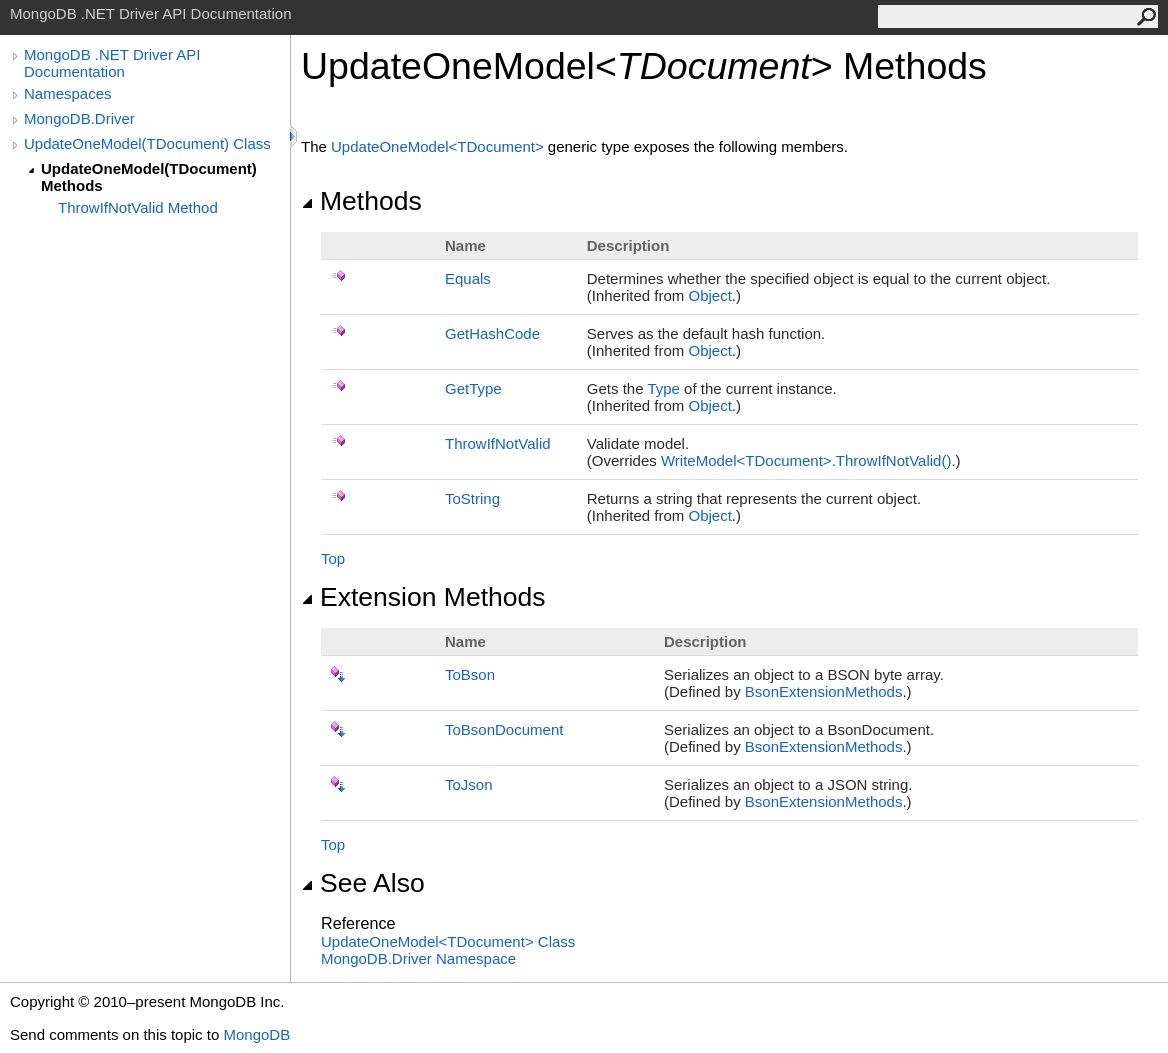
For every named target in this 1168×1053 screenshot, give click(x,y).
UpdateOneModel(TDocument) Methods (149, 177)
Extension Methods (423, 597)
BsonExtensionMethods (824, 691)
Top (333, 558)
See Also (363, 883)
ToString (472, 498)
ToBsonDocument (504, 729)
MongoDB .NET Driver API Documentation (112, 63)
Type (663, 388)
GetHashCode (492, 333)
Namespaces (68, 93)
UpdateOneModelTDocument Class (448, 941)
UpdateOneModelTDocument (439, 146)
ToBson (470, 674)
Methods (361, 201)
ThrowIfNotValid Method (138, 207)
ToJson (469, 784)
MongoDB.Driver (79, 118)
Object (710, 295)
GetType (473, 388)
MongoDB (256, 1034)
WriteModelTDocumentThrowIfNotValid (806, 460)
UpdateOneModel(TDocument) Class (147, 143)
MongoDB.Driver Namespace (418, 958)
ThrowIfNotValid (498, 443)
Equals (468, 278)
